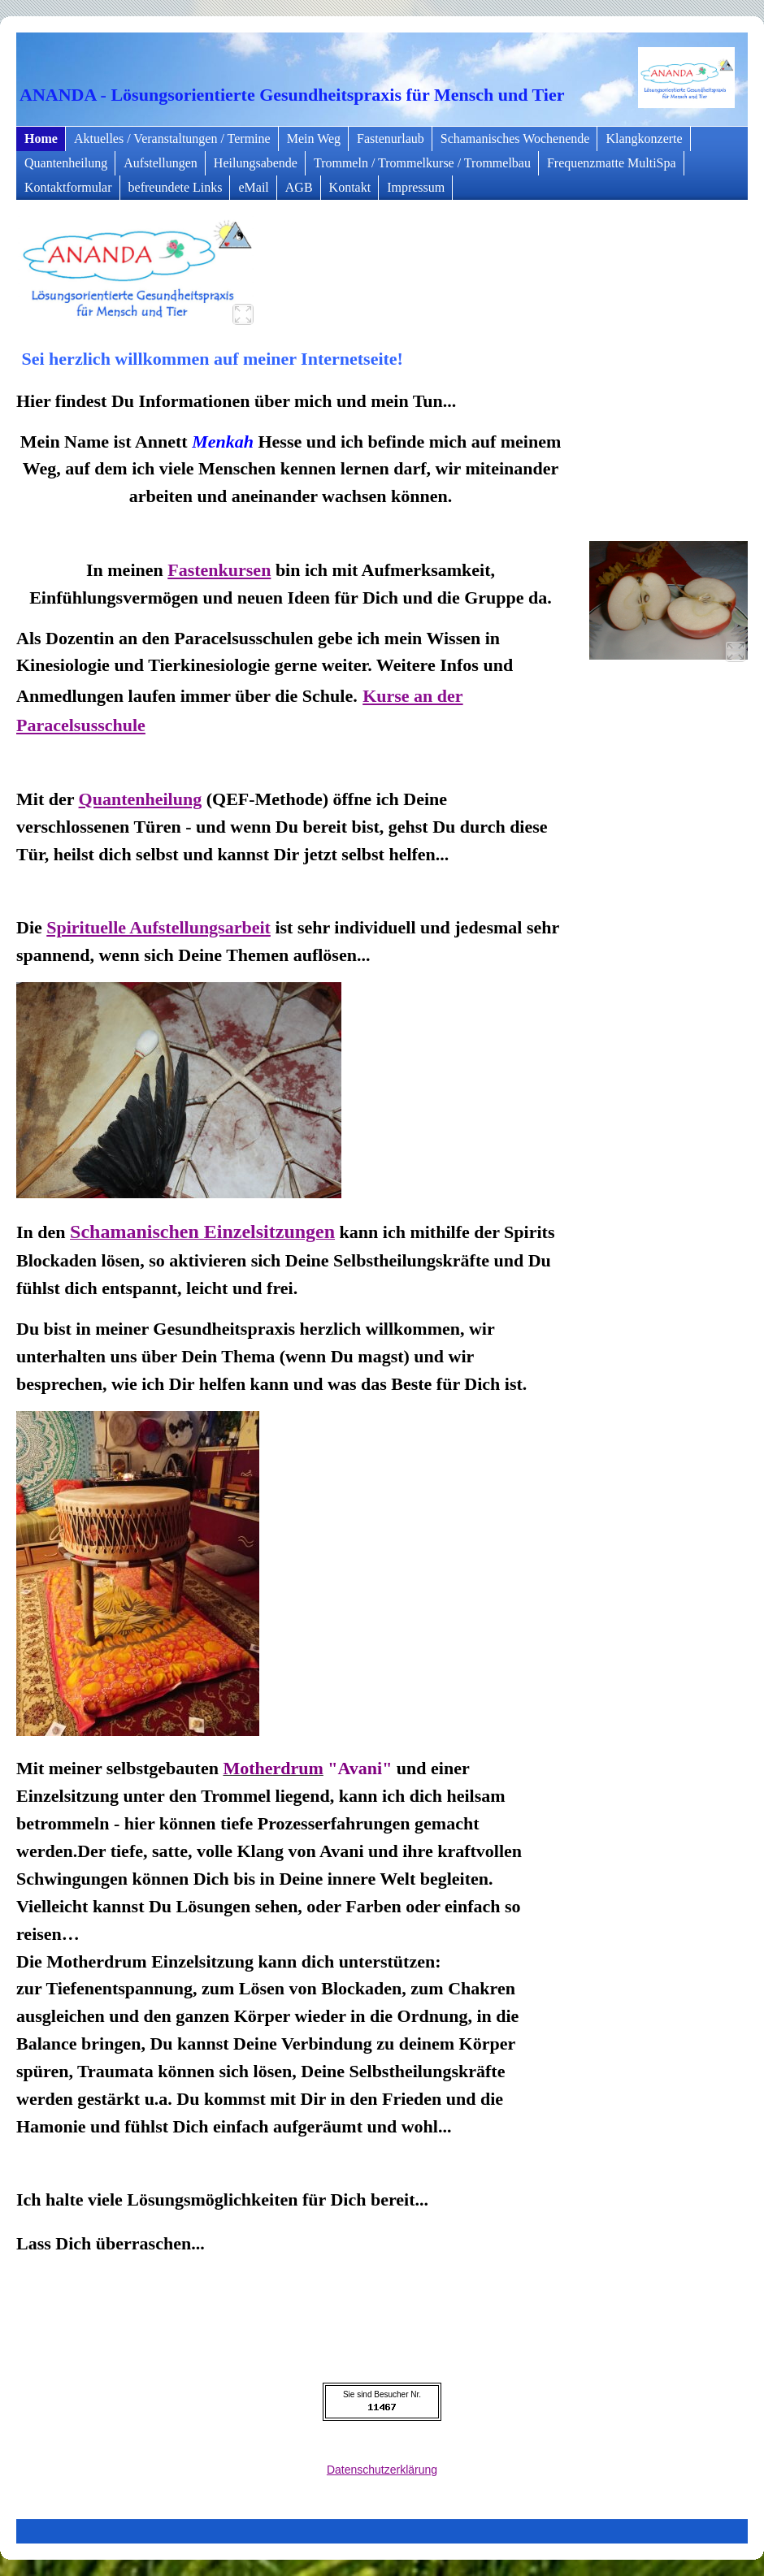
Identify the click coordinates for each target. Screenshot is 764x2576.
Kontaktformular (68, 187)
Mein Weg (314, 138)
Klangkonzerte (644, 138)
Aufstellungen (161, 163)
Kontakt (350, 187)
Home (41, 138)
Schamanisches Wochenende (515, 138)
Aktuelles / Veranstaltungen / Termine (172, 138)
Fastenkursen (219, 570)
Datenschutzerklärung (382, 2469)
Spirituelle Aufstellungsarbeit (158, 927)
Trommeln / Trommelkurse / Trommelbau (422, 163)
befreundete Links (175, 187)
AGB (299, 187)
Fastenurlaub (390, 138)
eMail (253, 187)
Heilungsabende (255, 163)
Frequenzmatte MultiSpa (611, 163)
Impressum (416, 187)
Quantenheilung (65, 163)
